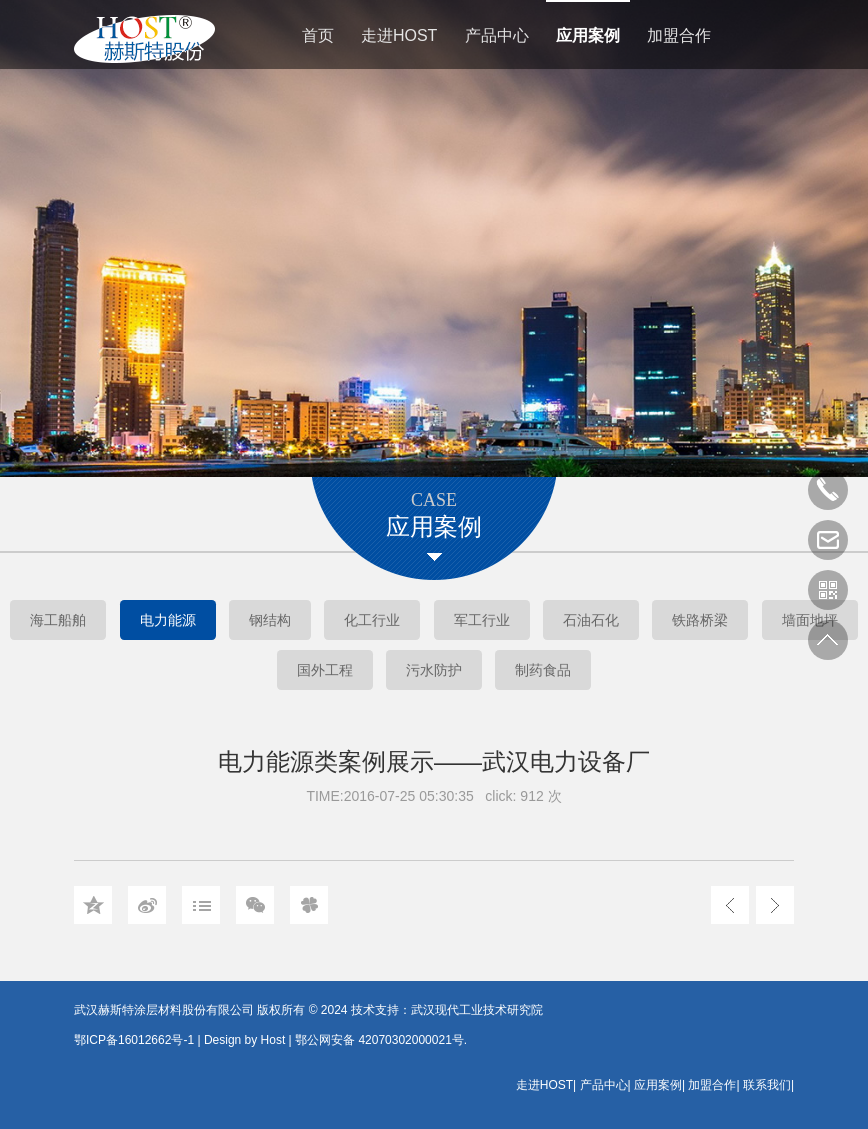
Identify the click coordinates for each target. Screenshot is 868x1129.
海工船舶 (58, 620)
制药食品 (543, 670)
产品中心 (497, 35)
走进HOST (399, 35)
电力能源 (168, 620)
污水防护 (434, 670)
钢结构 (270, 620)
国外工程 (325, 670)
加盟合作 (679, 35)
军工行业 (482, 620)
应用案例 (588, 35)
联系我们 (767, 1085)
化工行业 (372, 620)
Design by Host (244, 1040)
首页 (318, 35)
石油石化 (591, 620)
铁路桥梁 (700, 620)
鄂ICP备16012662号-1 (134, 1040)
